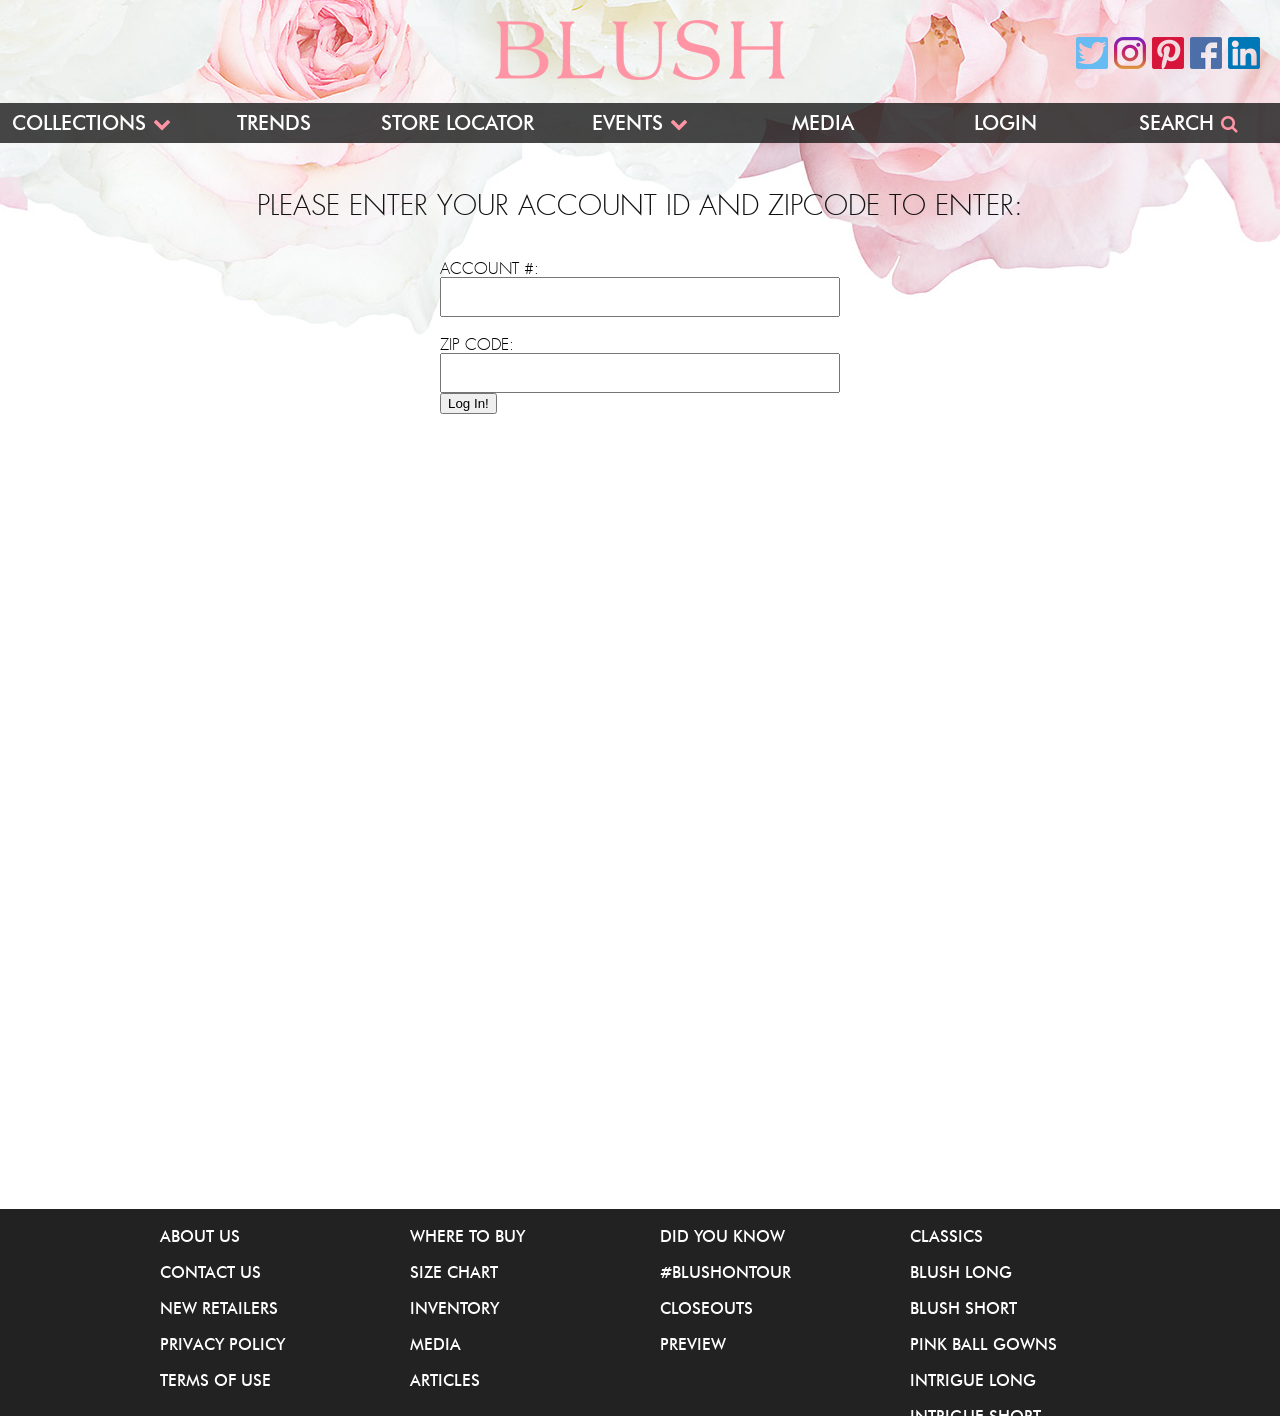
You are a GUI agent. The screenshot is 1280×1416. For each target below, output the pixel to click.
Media (823, 123)
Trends (274, 123)
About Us (200, 1236)
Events (627, 123)
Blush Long (961, 1272)
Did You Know (722, 1236)
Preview (693, 1344)
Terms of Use (215, 1380)
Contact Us (210, 1272)
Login (1005, 123)
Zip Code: (477, 345)
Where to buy (467, 1236)
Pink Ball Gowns (983, 1344)
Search (1176, 123)
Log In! (468, 403)
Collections (79, 123)
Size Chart (454, 1272)
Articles (445, 1380)
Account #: (489, 269)
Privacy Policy (222, 1344)
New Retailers (219, 1308)
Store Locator (457, 123)
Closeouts (706, 1308)
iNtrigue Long (973, 1380)
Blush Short (963, 1308)
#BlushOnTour (725, 1272)
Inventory (454, 1308)
